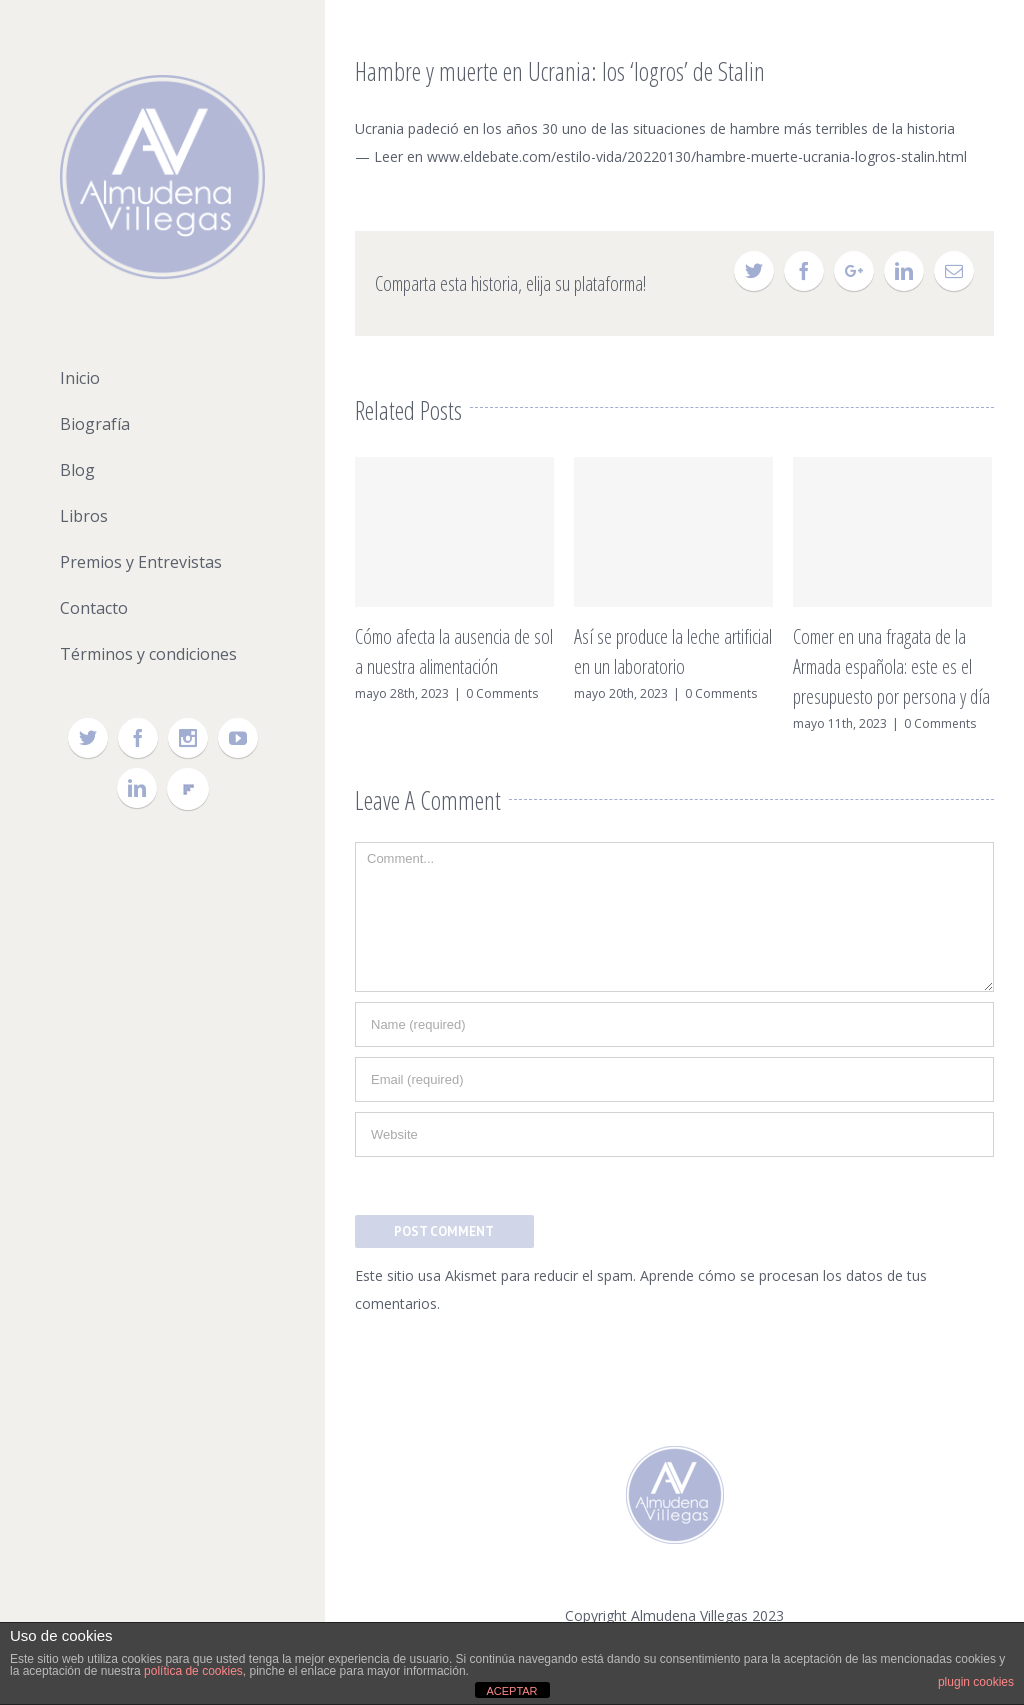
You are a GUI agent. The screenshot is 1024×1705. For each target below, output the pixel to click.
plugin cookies (976, 1682)
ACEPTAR (511, 1691)
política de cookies (193, 1671)
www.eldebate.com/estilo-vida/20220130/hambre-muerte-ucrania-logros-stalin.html (697, 156)
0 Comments (502, 693)
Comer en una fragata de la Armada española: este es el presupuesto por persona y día (891, 666)
